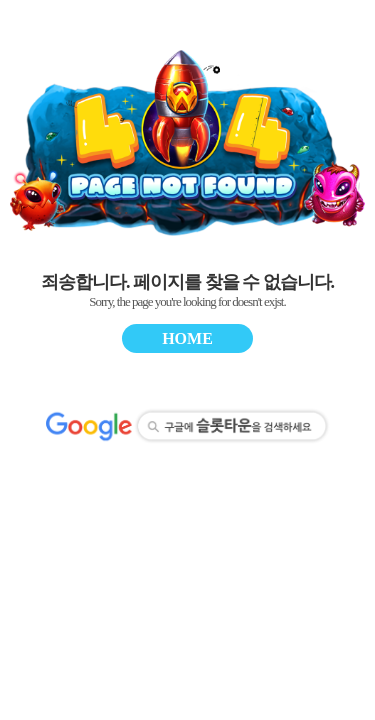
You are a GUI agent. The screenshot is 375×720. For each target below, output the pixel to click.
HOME (187, 338)
